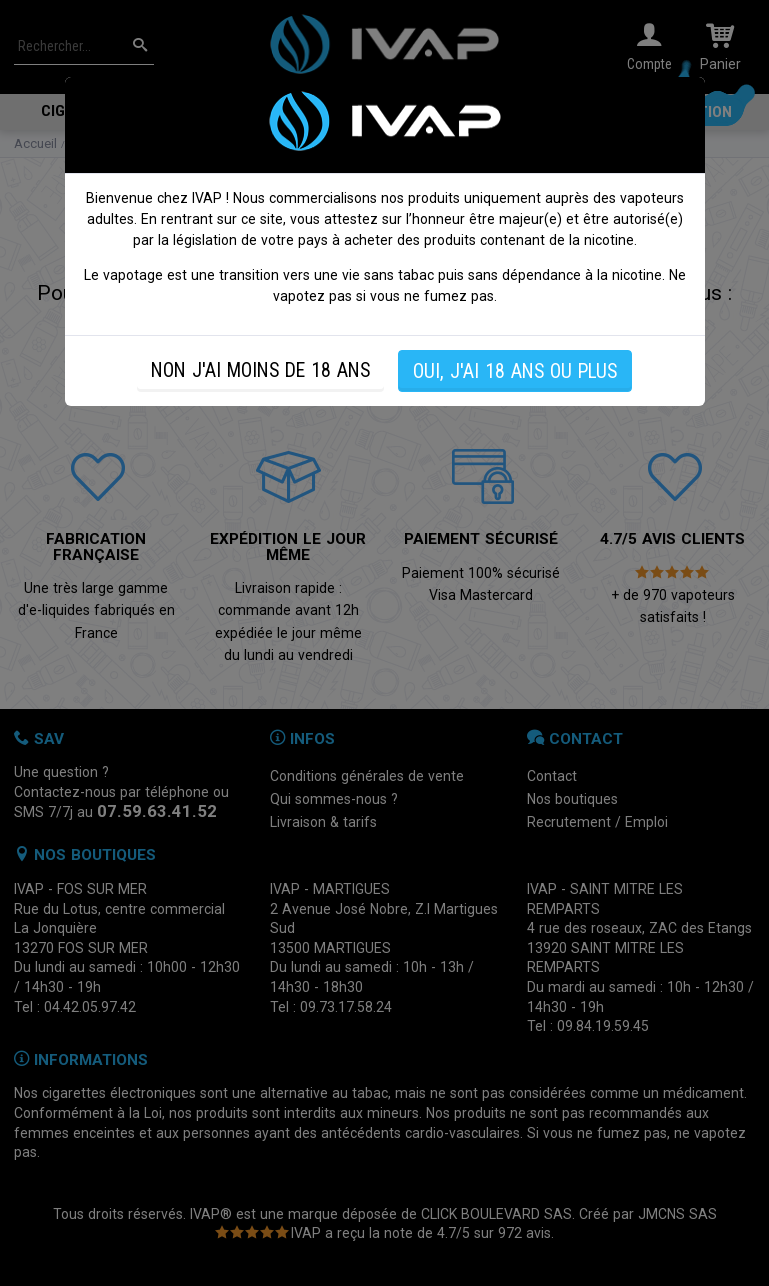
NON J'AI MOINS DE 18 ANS (260, 370)
